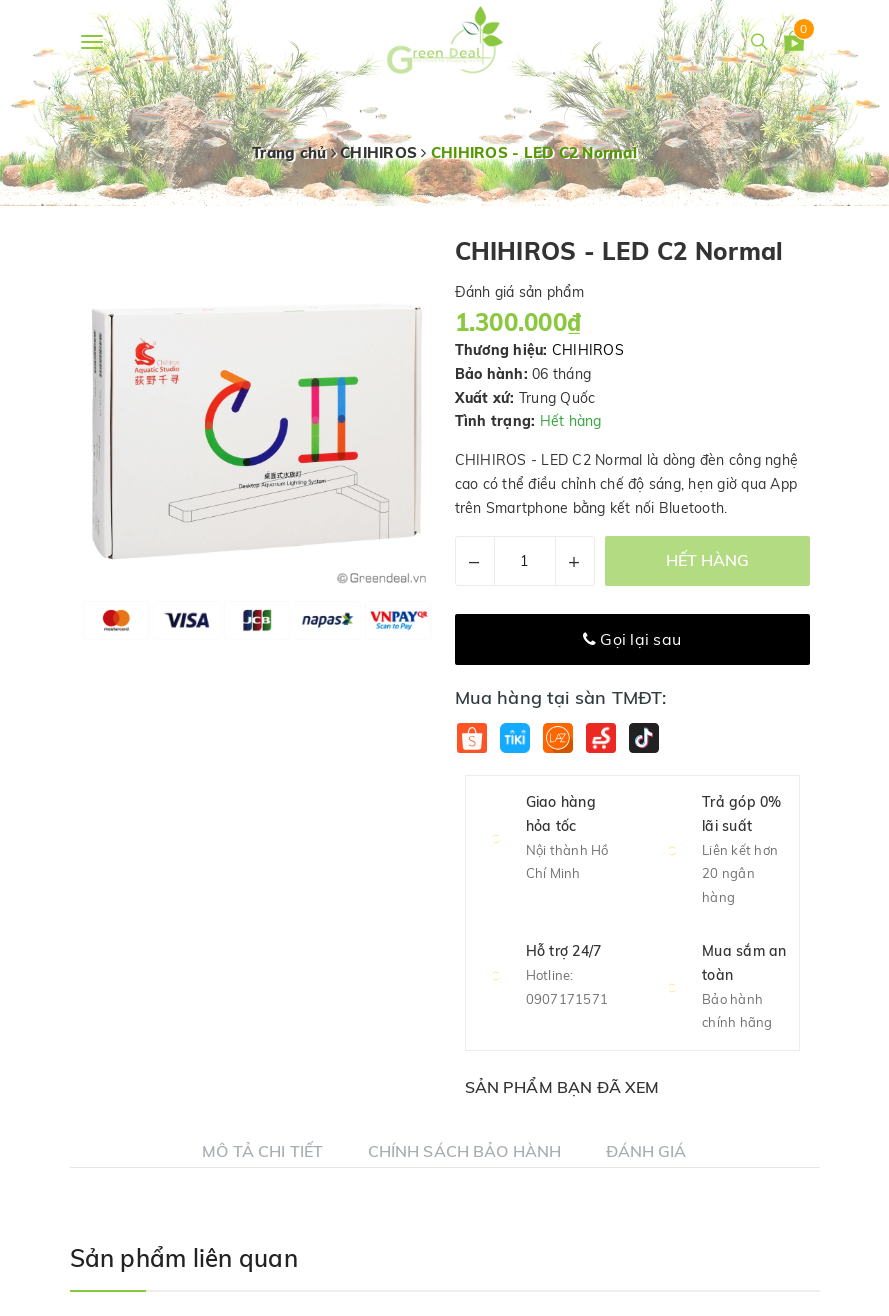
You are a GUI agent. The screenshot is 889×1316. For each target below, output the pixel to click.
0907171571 (567, 999)
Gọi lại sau (632, 639)
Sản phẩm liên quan (184, 1258)
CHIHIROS (588, 350)
